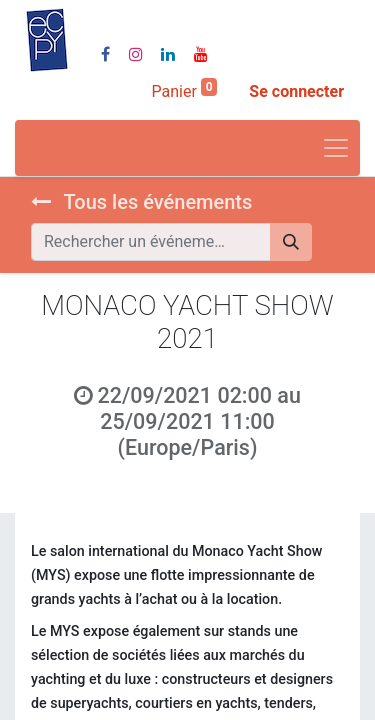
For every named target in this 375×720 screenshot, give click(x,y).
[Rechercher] (291, 242)
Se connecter (296, 91)
